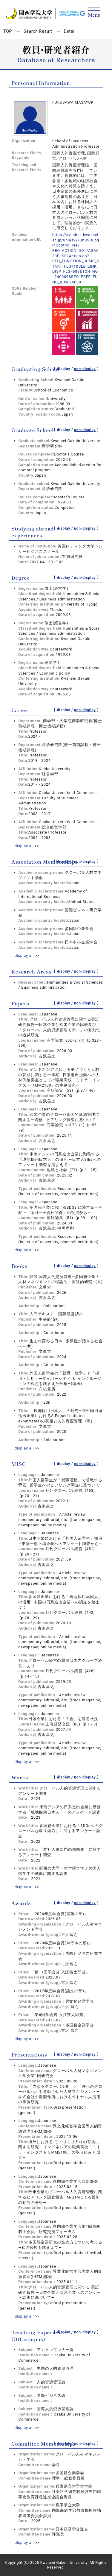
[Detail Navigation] (94, 12)
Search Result (38, 31)
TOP (7, 31)
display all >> (27, 846)
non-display (85, 369)
